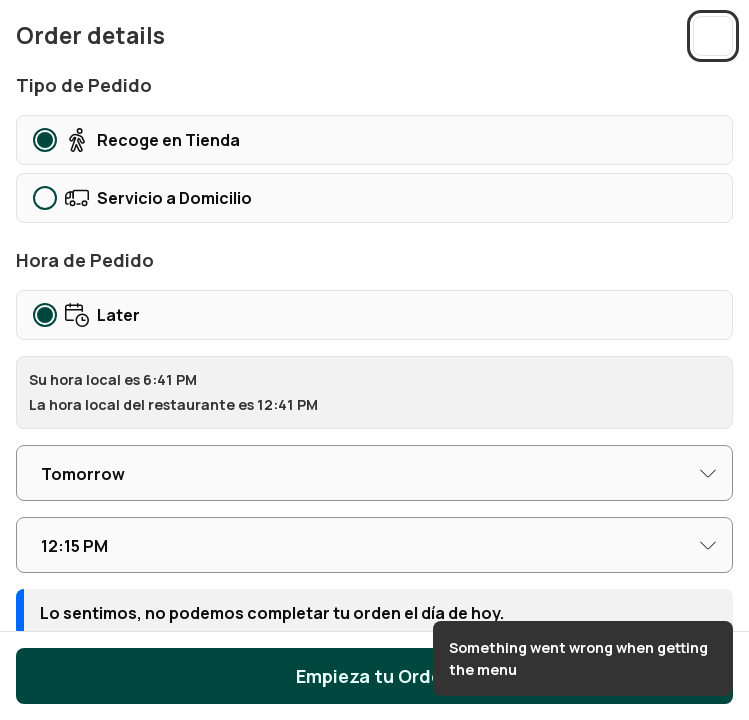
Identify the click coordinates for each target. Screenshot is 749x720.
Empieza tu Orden (374, 676)
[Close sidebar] (713, 36)
